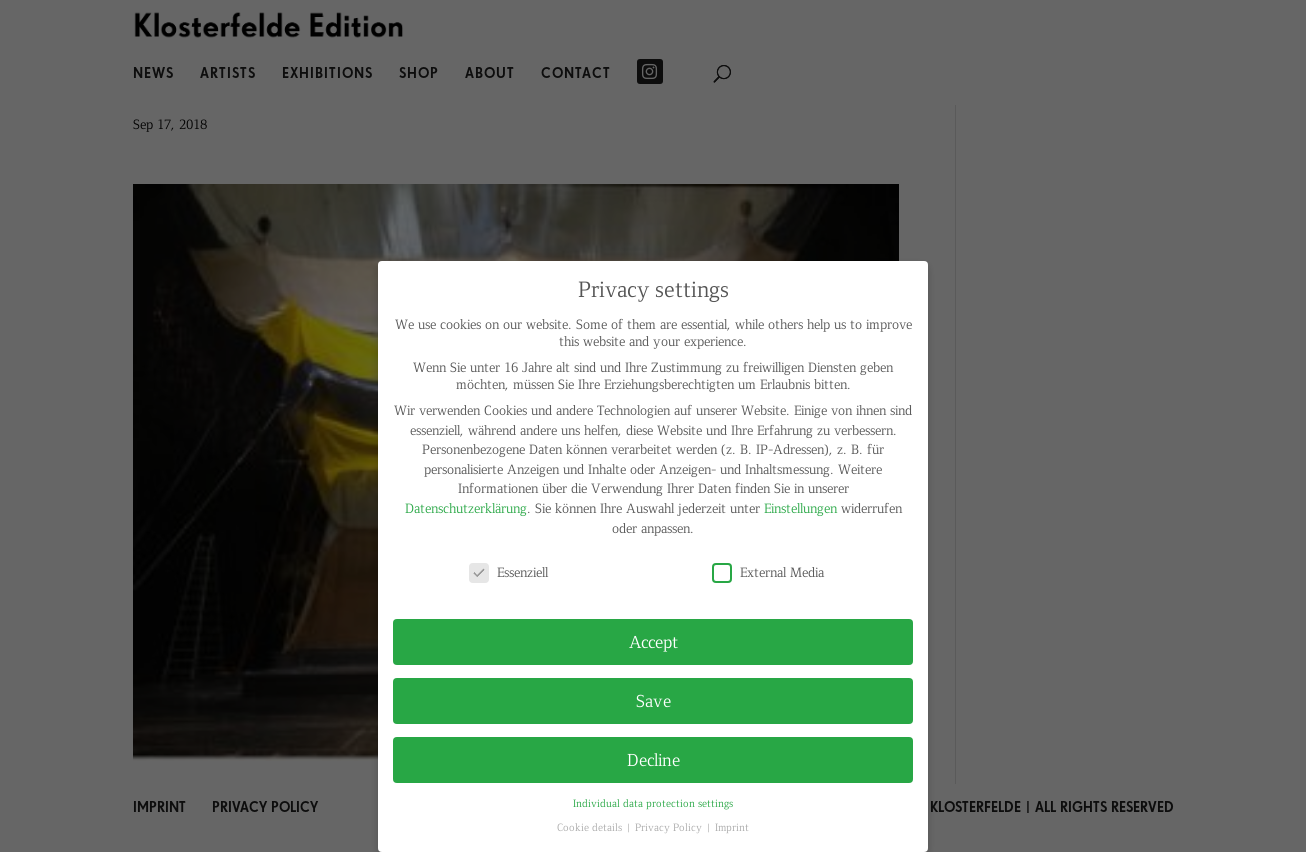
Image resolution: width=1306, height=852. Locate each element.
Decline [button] (653, 759)
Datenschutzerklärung (466, 507)
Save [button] (653, 700)
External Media (768, 571)
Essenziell (508, 571)
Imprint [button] (732, 826)
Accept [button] (653, 641)
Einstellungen (800, 507)
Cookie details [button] (591, 826)
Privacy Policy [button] (670, 826)
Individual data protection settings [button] (653, 802)
